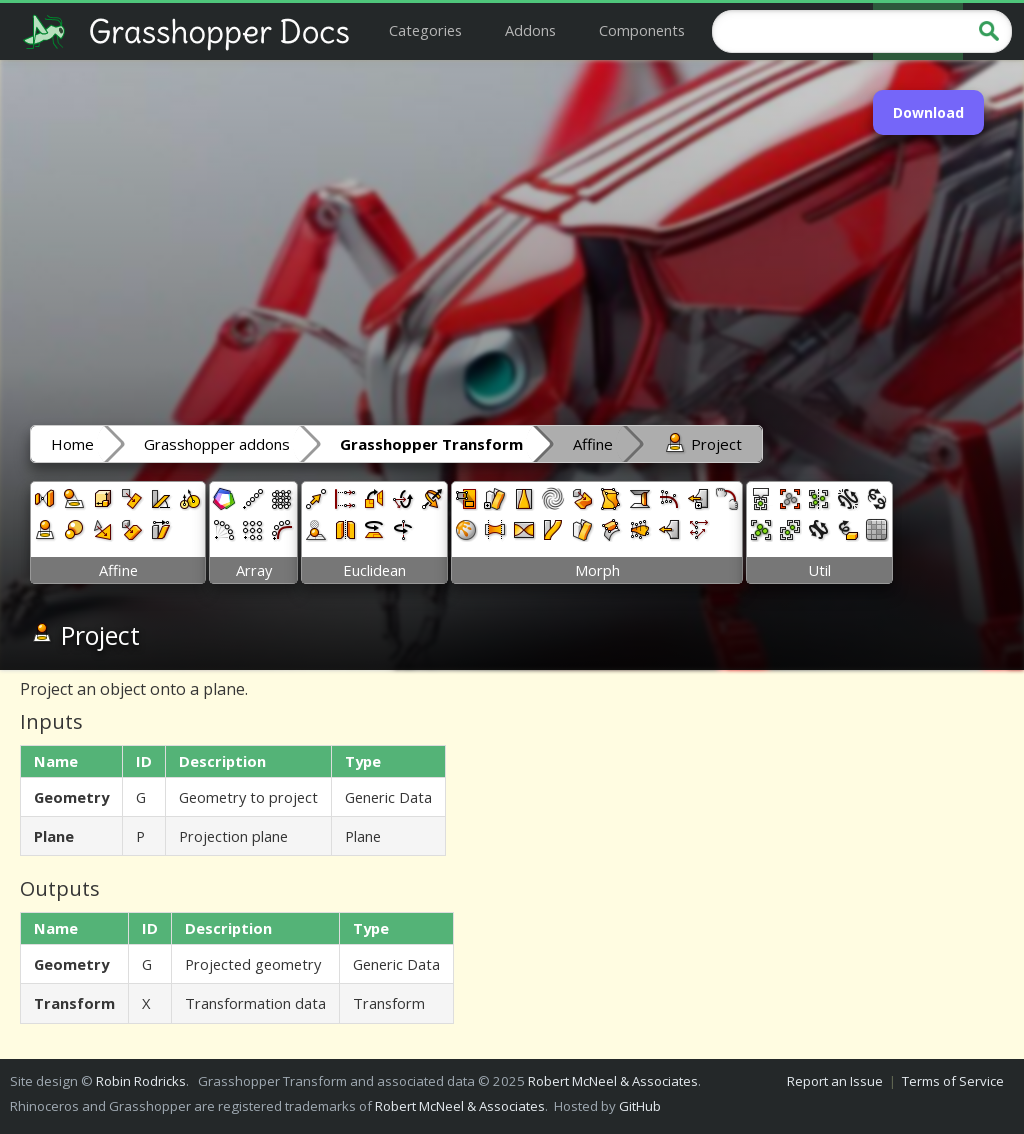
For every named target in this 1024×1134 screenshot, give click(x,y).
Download (928, 112)
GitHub (640, 1106)
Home (72, 444)
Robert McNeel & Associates (613, 1081)
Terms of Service (953, 1081)
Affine (593, 444)
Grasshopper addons (217, 444)
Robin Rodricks (141, 1081)
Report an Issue (835, 1081)
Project (702, 443)
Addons (530, 30)
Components (642, 30)
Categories (425, 30)
